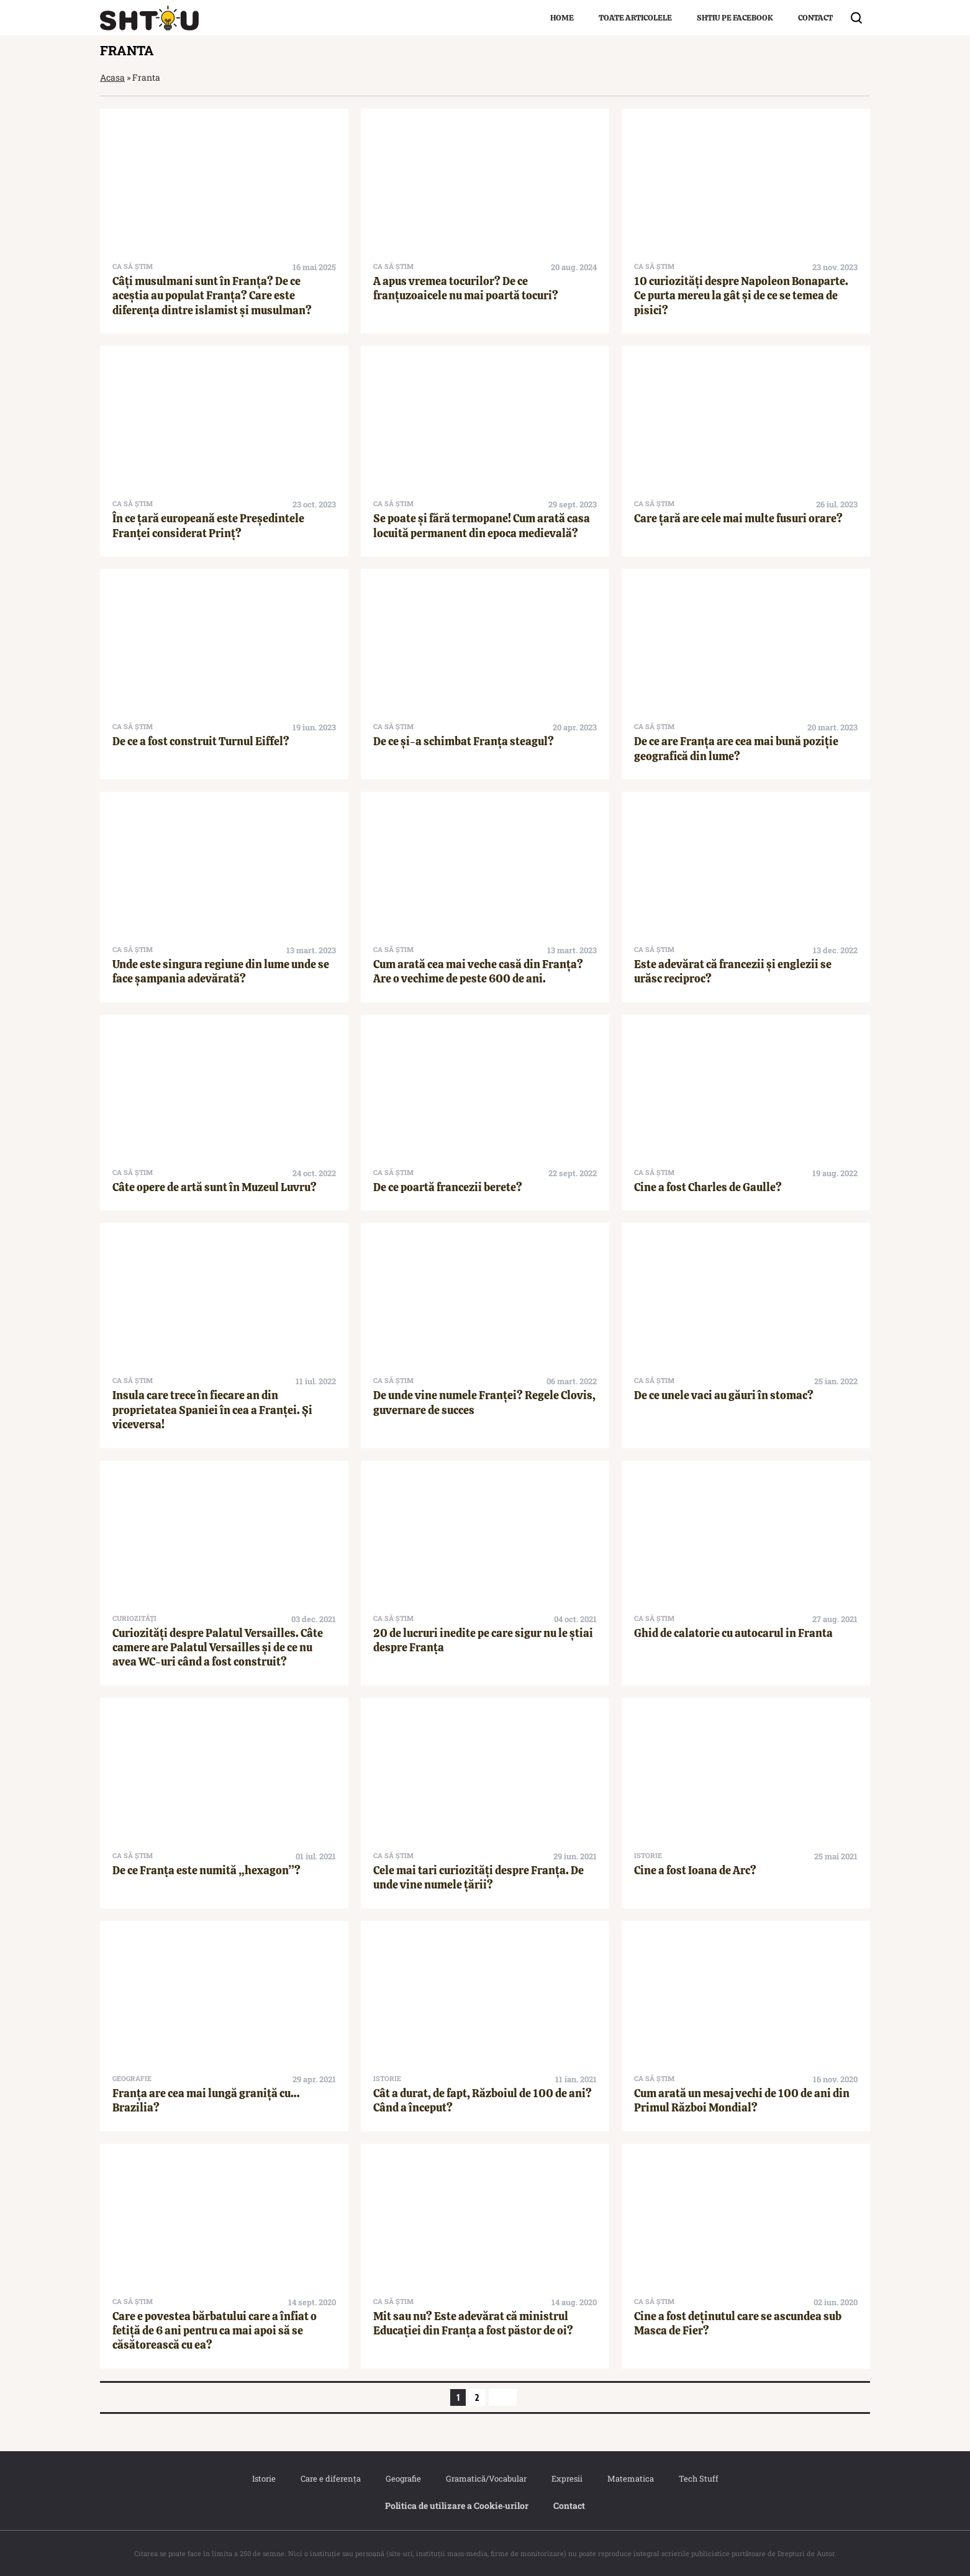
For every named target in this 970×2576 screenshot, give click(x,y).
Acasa (112, 77)
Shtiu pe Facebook (735, 17)
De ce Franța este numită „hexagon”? (206, 1870)
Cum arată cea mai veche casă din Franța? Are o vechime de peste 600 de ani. (478, 971)
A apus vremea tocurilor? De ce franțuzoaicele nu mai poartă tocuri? (465, 288)
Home (562, 17)
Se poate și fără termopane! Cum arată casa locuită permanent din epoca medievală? (481, 525)
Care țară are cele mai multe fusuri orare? (738, 518)
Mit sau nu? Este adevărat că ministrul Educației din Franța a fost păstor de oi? (473, 2323)
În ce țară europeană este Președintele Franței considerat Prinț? (208, 525)
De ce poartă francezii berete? (447, 1187)
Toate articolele (635, 17)
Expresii (566, 2478)
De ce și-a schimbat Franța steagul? (463, 741)
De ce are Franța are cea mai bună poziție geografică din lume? (736, 748)
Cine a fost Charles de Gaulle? (708, 1187)
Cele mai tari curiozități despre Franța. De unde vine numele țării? (478, 1877)
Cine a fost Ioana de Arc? (695, 1870)
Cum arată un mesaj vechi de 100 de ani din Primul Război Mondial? (742, 2100)
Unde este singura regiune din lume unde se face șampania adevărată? (220, 971)
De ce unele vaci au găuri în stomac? (724, 1395)
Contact (815, 17)
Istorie (264, 2478)
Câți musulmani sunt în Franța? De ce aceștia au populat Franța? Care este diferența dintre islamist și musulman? (212, 295)
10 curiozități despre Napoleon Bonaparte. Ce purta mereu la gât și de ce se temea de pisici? (741, 295)
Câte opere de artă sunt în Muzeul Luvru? (214, 1187)
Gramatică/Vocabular (486, 2478)
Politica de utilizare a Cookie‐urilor (457, 2505)
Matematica (630, 2478)
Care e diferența (331, 2478)
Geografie (403, 2478)
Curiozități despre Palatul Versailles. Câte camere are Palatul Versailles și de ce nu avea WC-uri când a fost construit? (217, 1647)
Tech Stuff (698, 2478)
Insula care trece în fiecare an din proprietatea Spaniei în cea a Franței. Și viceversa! (212, 1409)
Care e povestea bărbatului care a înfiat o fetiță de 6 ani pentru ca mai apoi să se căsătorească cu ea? (214, 2330)
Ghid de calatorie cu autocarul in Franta (733, 1633)
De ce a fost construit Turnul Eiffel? (200, 741)
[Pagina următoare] (503, 2397)
